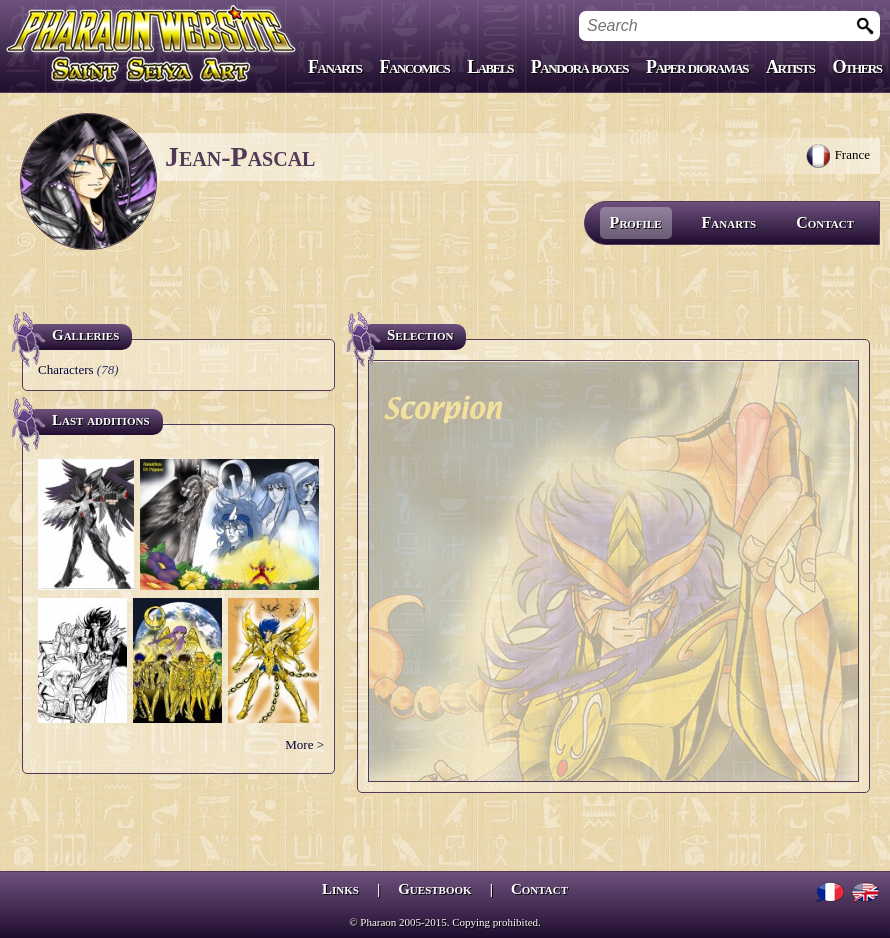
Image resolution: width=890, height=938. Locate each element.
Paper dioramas (697, 67)
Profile (636, 222)
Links (340, 889)
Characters (66, 369)
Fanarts (335, 67)
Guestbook (434, 889)
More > (304, 744)
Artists (790, 67)
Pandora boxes (579, 67)
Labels (490, 67)
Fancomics (415, 67)
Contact (825, 222)
